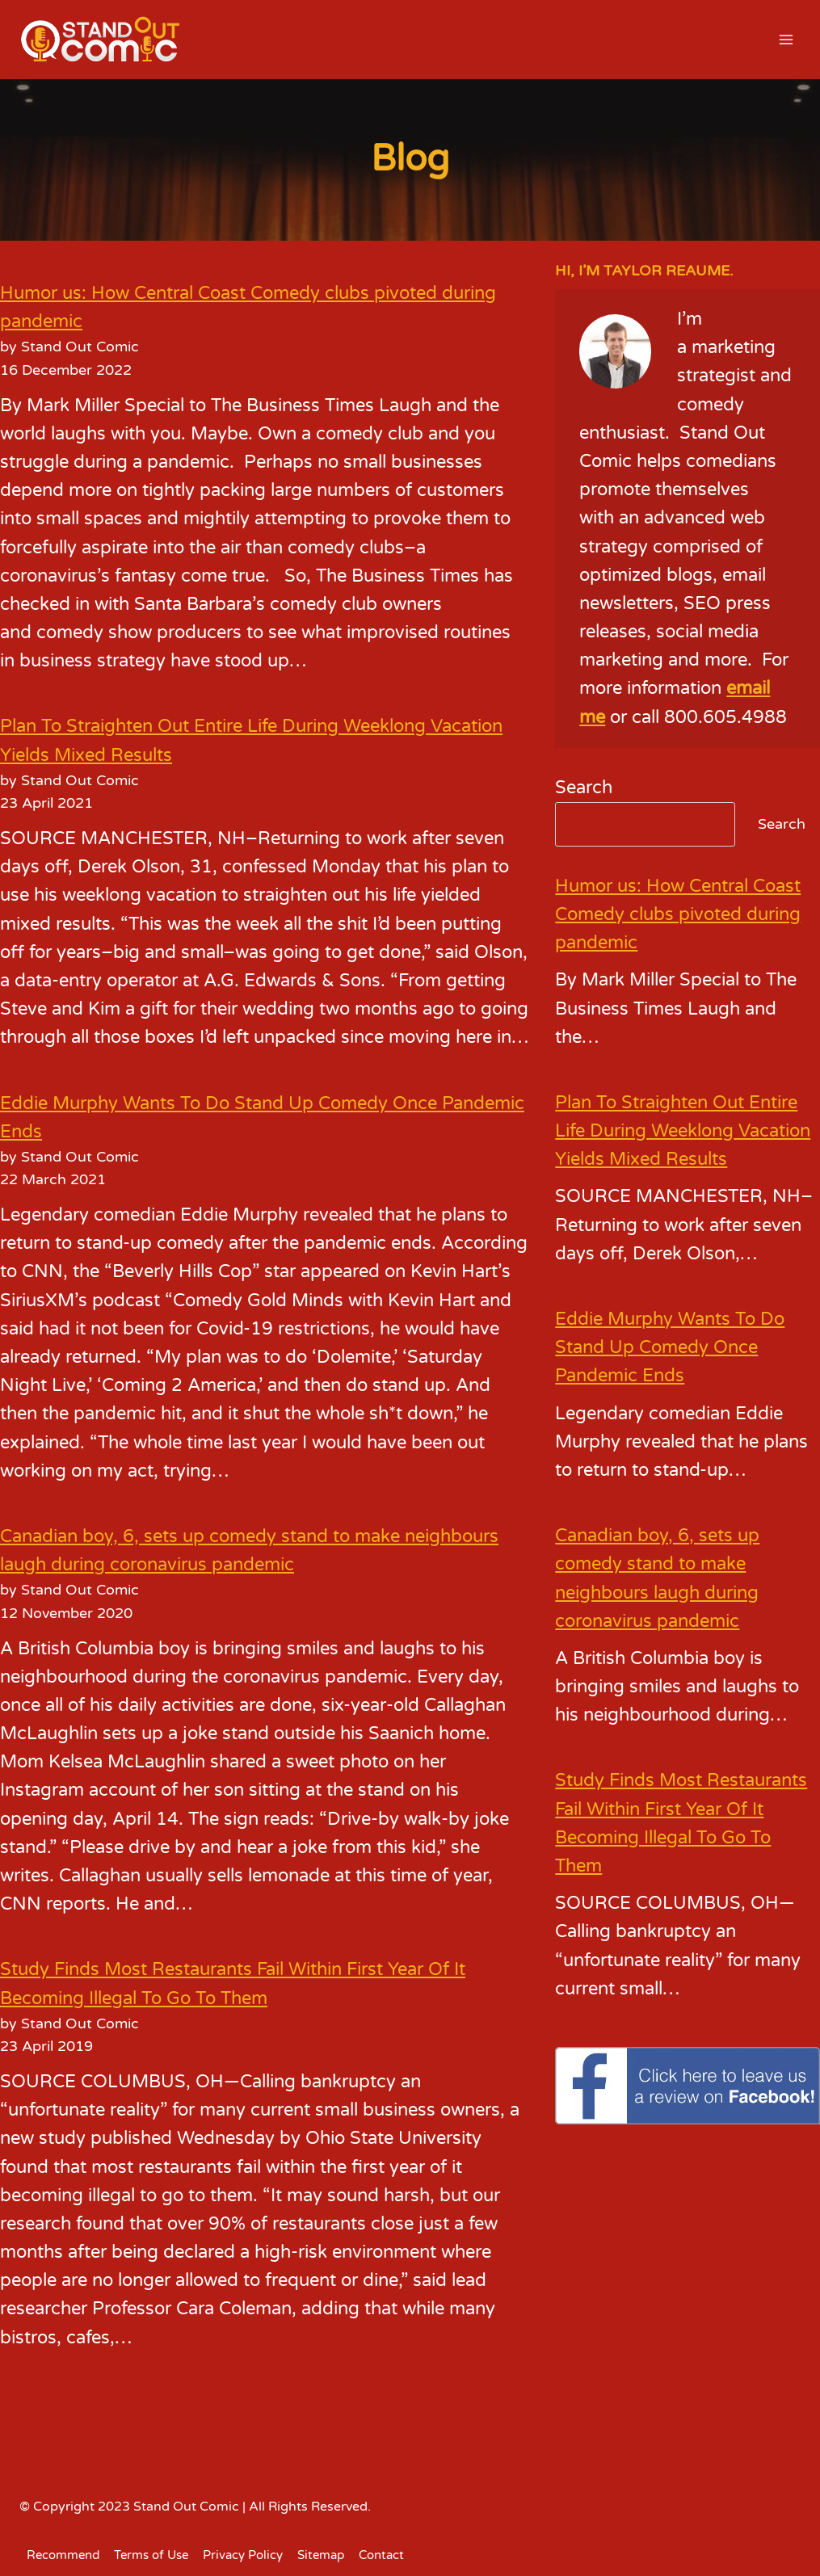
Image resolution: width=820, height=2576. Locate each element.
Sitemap (320, 2555)
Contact (381, 2555)
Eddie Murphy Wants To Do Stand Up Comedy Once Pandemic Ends (669, 1347)
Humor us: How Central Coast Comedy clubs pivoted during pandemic (678, 914)
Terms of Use (151, 2555)
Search (583, 787)
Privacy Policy (243, 2555)
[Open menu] (786, 39)
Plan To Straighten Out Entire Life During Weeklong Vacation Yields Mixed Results (682, 1131)
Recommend (63, 2555)
